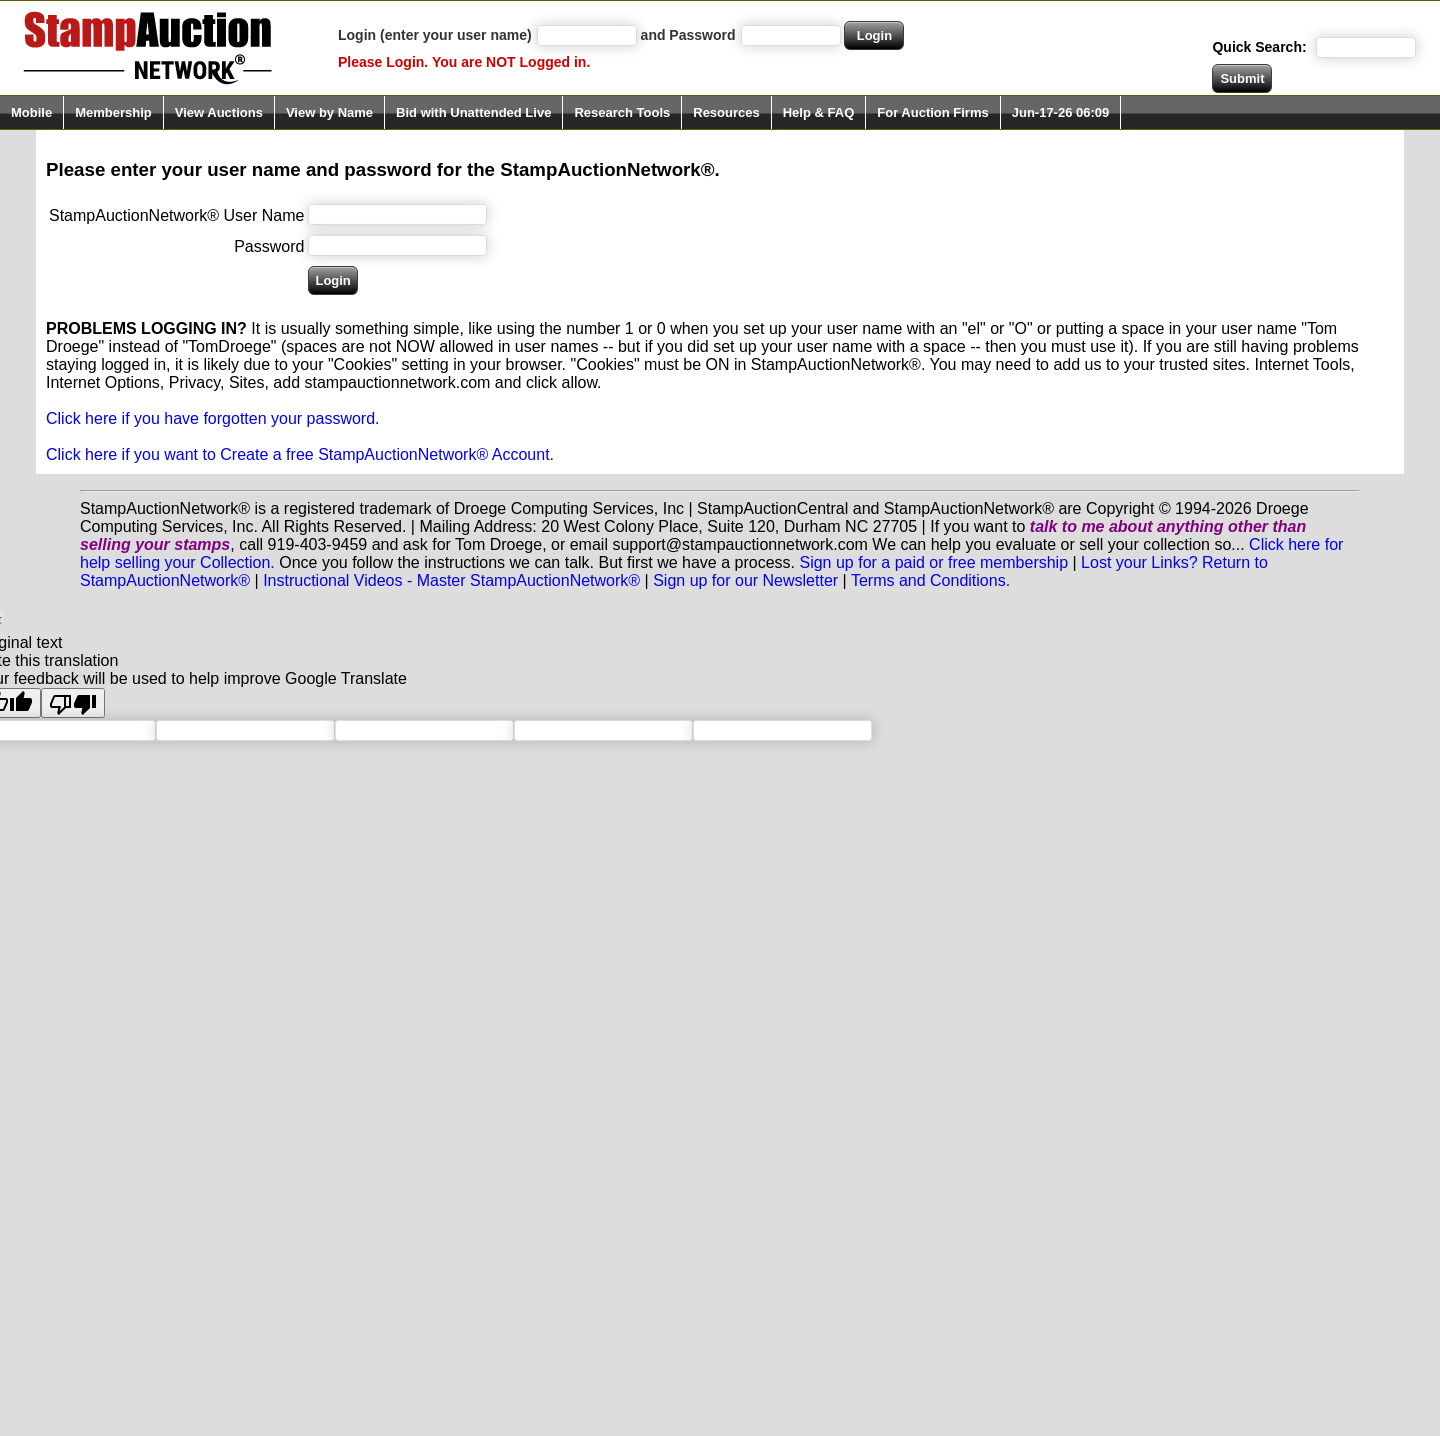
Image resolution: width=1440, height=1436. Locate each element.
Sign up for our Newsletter (745, 580)
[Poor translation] (73, 703)
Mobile (31, 112)
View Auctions (219, 112)
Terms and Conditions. (930, 580)
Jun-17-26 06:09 (1061, 112)
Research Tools (622, 112)
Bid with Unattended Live (473, 112)
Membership (113, 112)
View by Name (329, 112)
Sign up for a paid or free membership (933, 562)
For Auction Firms (932, 112)
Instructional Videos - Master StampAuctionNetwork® (451, 580)
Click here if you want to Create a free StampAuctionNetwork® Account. (300, 454)
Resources (726, 112)
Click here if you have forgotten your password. (213, 418)
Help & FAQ (819, 112)
